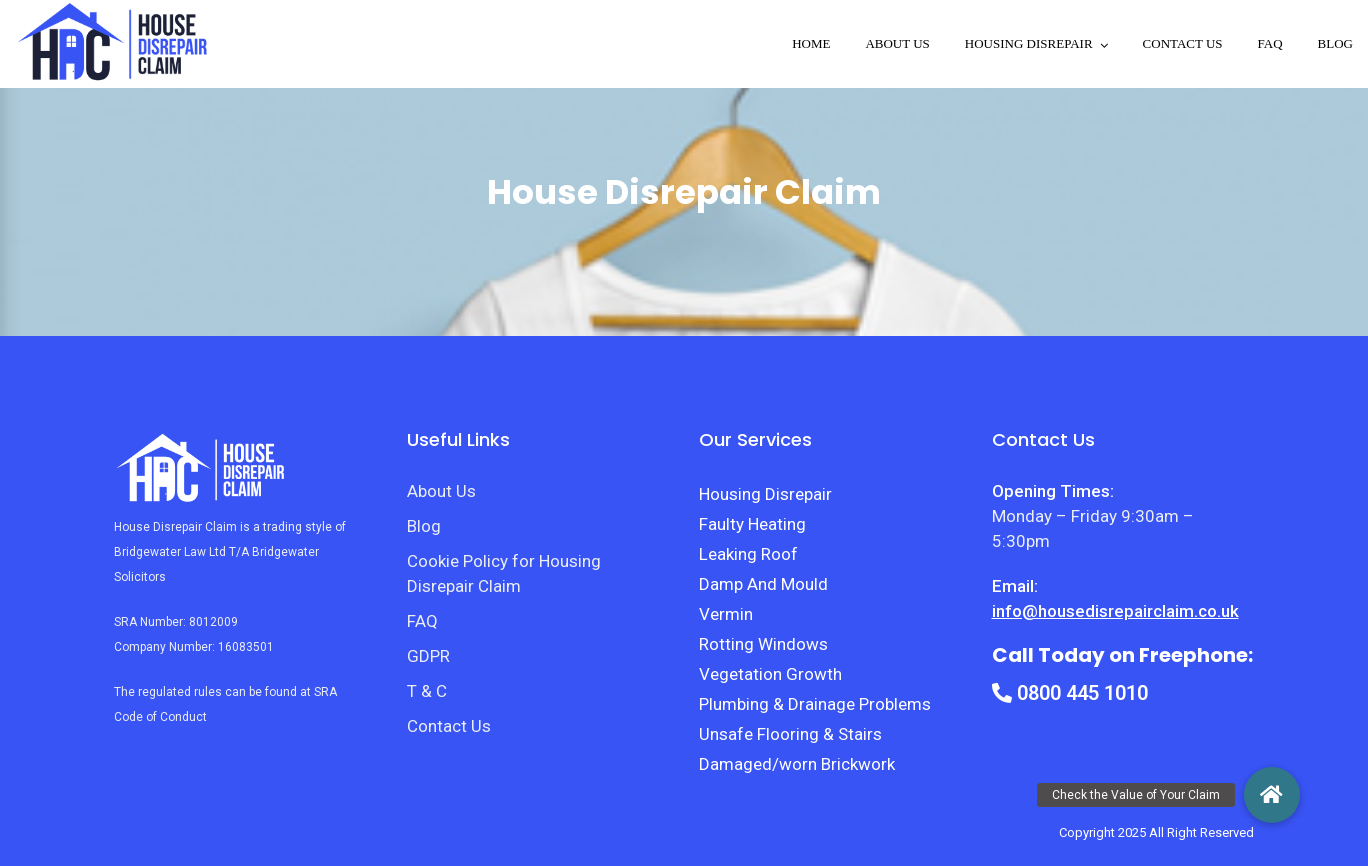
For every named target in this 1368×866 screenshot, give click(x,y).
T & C (427, 691)
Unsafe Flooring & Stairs (790, 734)
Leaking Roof (748, 554)
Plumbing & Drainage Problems (815, 704)
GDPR (428, 656)
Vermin (726, 614)
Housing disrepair (1029, 43)
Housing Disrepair (765, 494)
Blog (1335, 43)
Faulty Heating (752, 524)
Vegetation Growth (770, 674)
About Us (897, 43)
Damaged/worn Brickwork (797, 764)
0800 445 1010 (1070, 693)
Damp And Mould (763, 584)
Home (811, 43)
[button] (1272, 795)
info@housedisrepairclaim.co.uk (1115, 611)
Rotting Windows (763, 644)
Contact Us (1183, 43)
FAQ (1270, 43)
